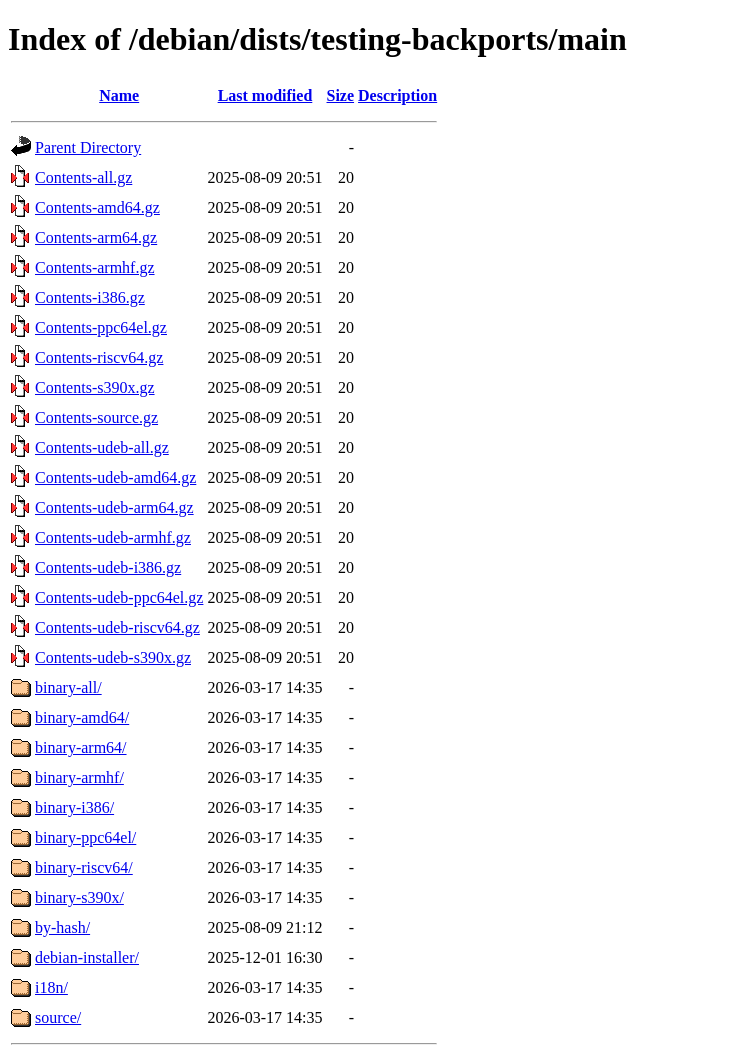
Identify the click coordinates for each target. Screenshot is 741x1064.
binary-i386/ (74, 807)
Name (119, 95)
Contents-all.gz (83, 177)
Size (341, 95)
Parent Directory (88, 147)
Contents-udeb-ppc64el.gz (119, 597)
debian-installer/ (87, 957)
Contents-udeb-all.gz (102, 447)
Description (397, 95)
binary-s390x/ (79, 897)
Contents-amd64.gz (97, 207)
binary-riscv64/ (84, 867)
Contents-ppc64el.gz (101, 327)
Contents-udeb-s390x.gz (113, 657)
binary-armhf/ (79, 777)
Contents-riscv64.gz (99, 357)
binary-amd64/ (82, 717)
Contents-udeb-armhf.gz (113, 537)
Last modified (265, 95)
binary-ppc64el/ (85, 837)
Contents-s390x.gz (95, 387)
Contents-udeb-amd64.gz (115, 477)
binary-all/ (68, 687)
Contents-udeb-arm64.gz (114, 507)
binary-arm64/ (81, 747)
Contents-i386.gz (90, 297)
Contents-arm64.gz (96, 237)
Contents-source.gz (96, 417)
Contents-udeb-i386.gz (108, 567)
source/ (58, 1017)
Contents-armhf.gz (95, 267)
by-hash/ (62, 927)
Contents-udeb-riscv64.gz (117, 627)
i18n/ (51, 987)
